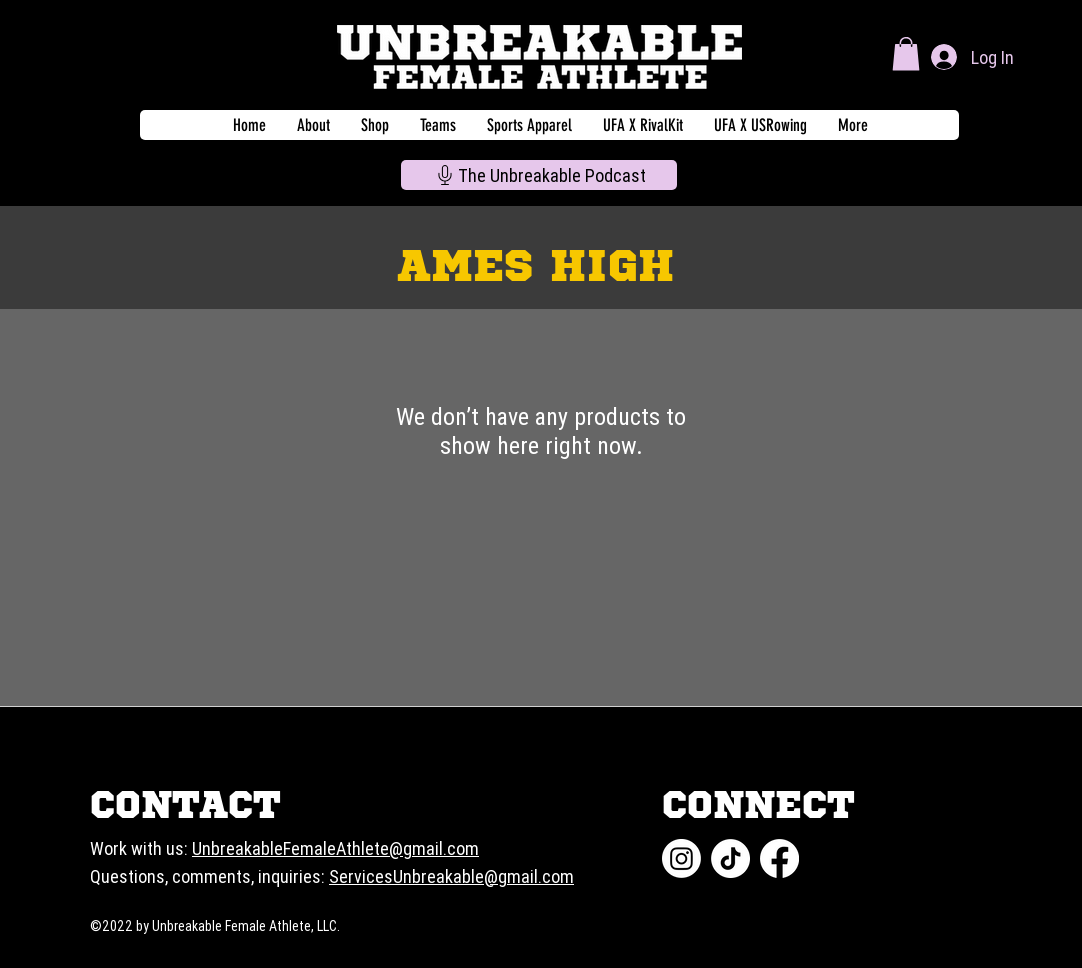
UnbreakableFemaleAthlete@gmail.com (335, 848)
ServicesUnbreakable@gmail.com (451, 876)
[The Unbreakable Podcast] (539, 175)
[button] (906, 53)
